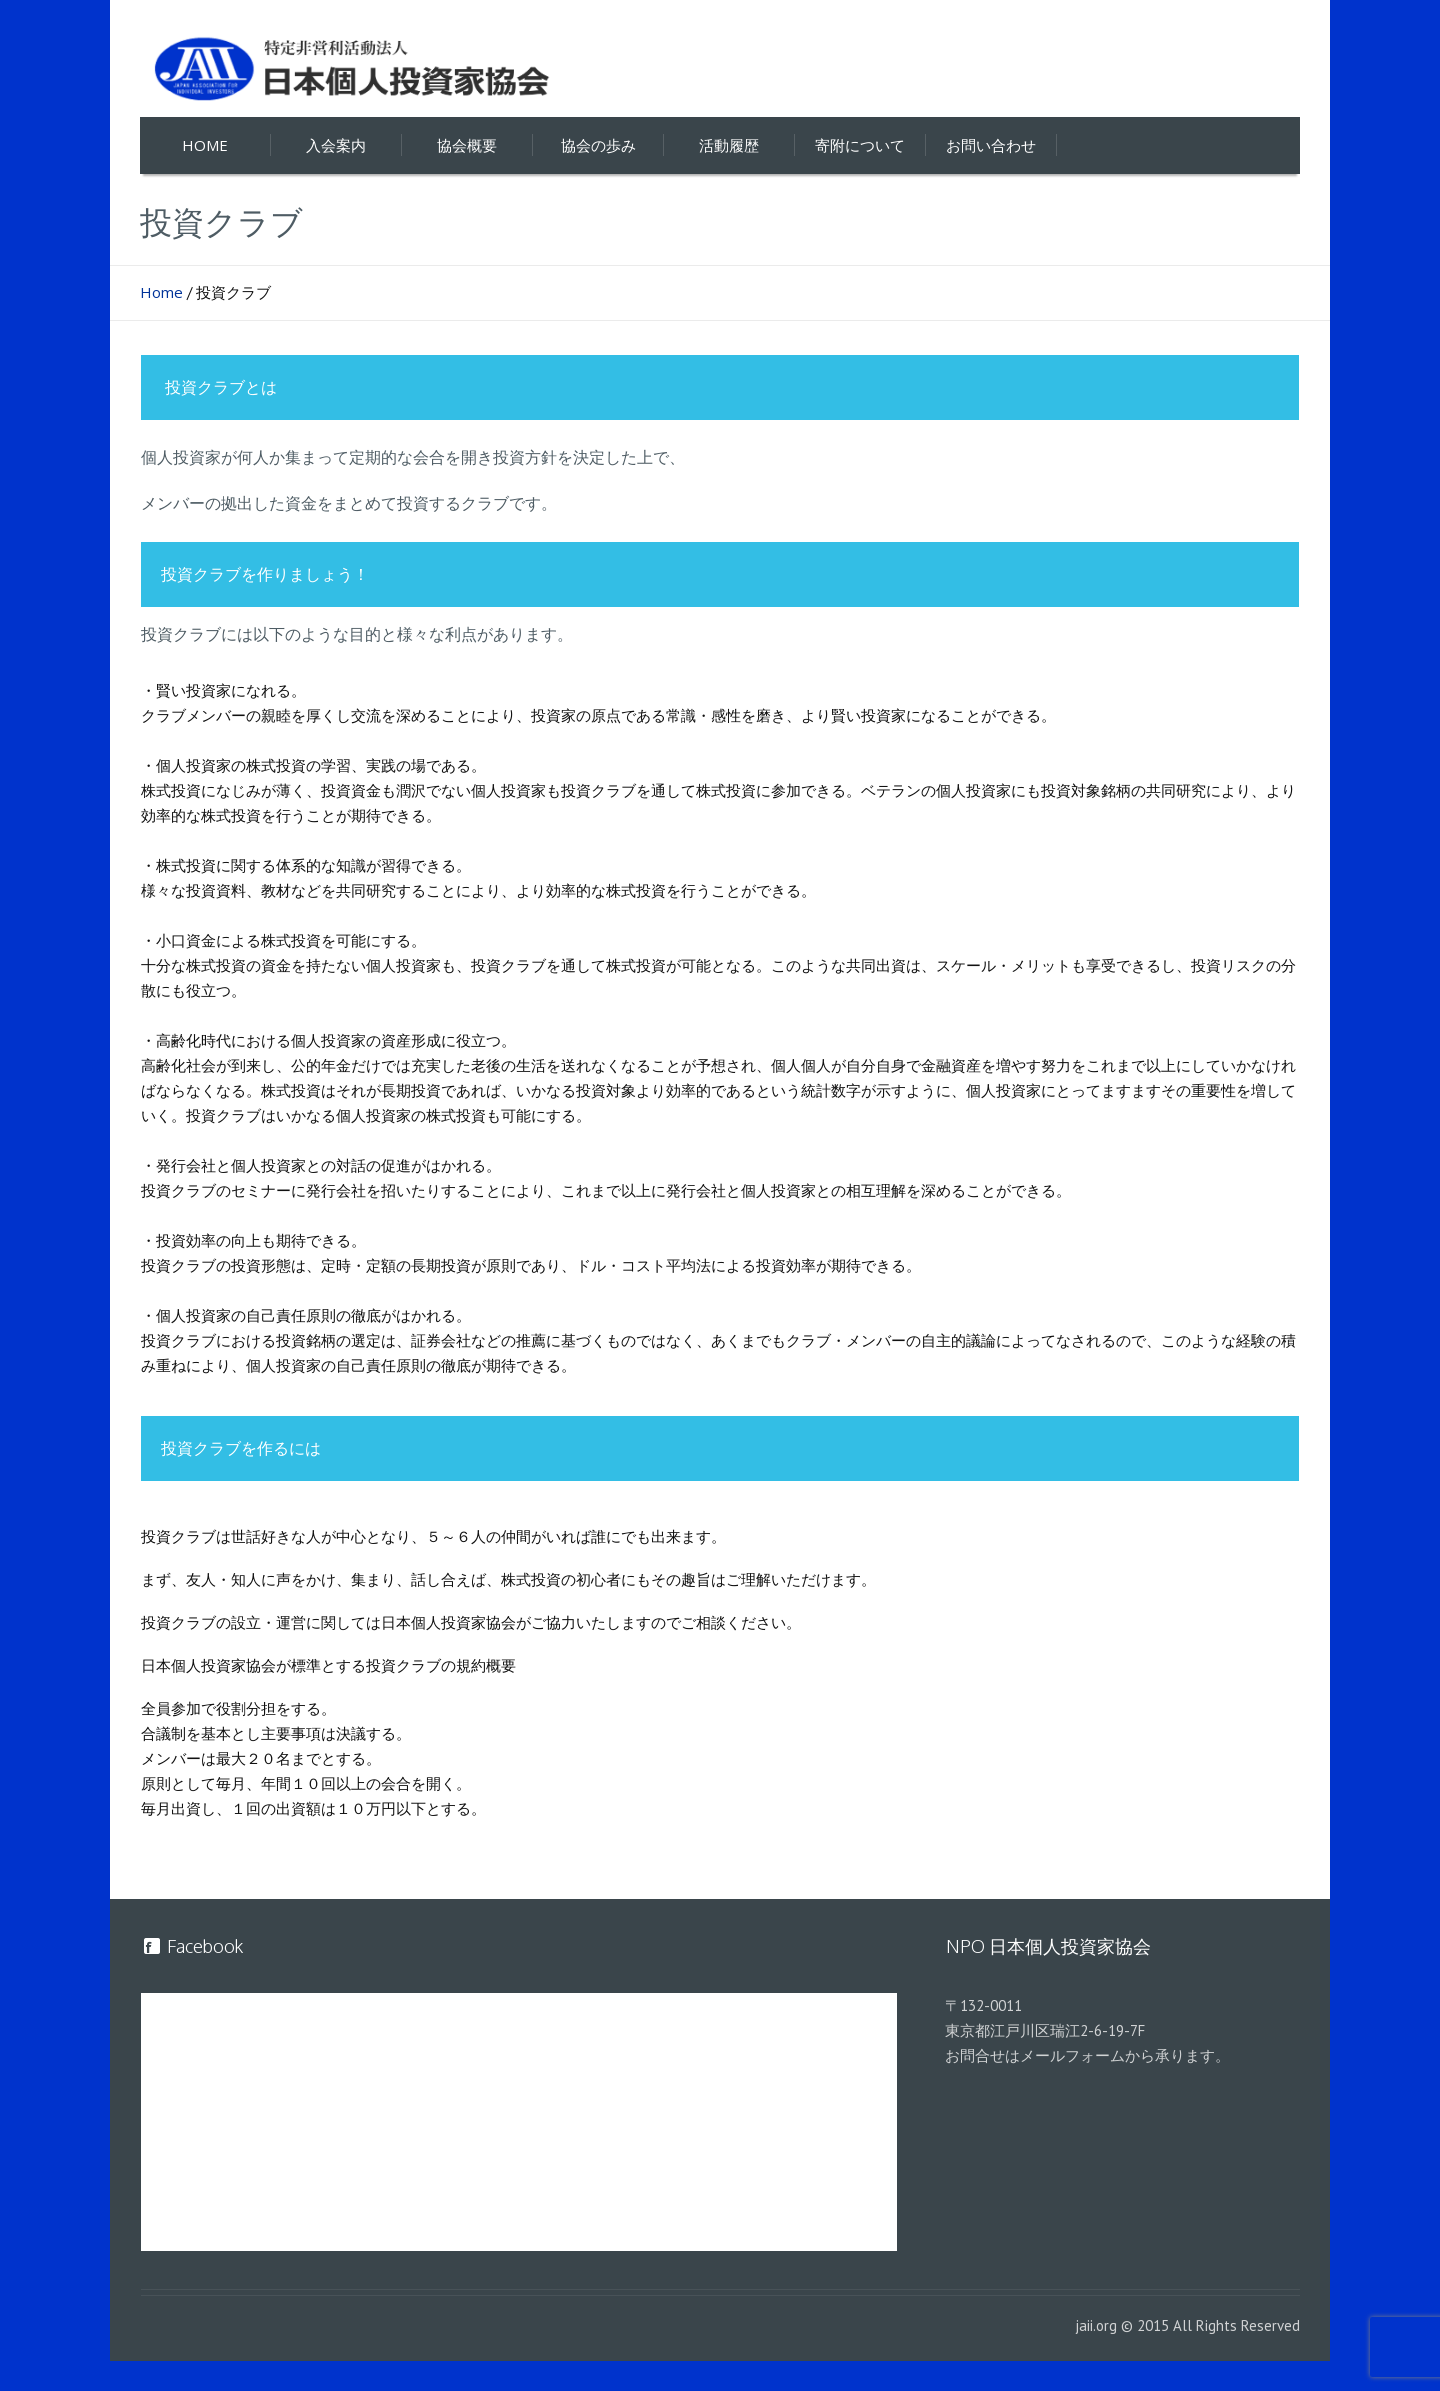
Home (161, 292)
